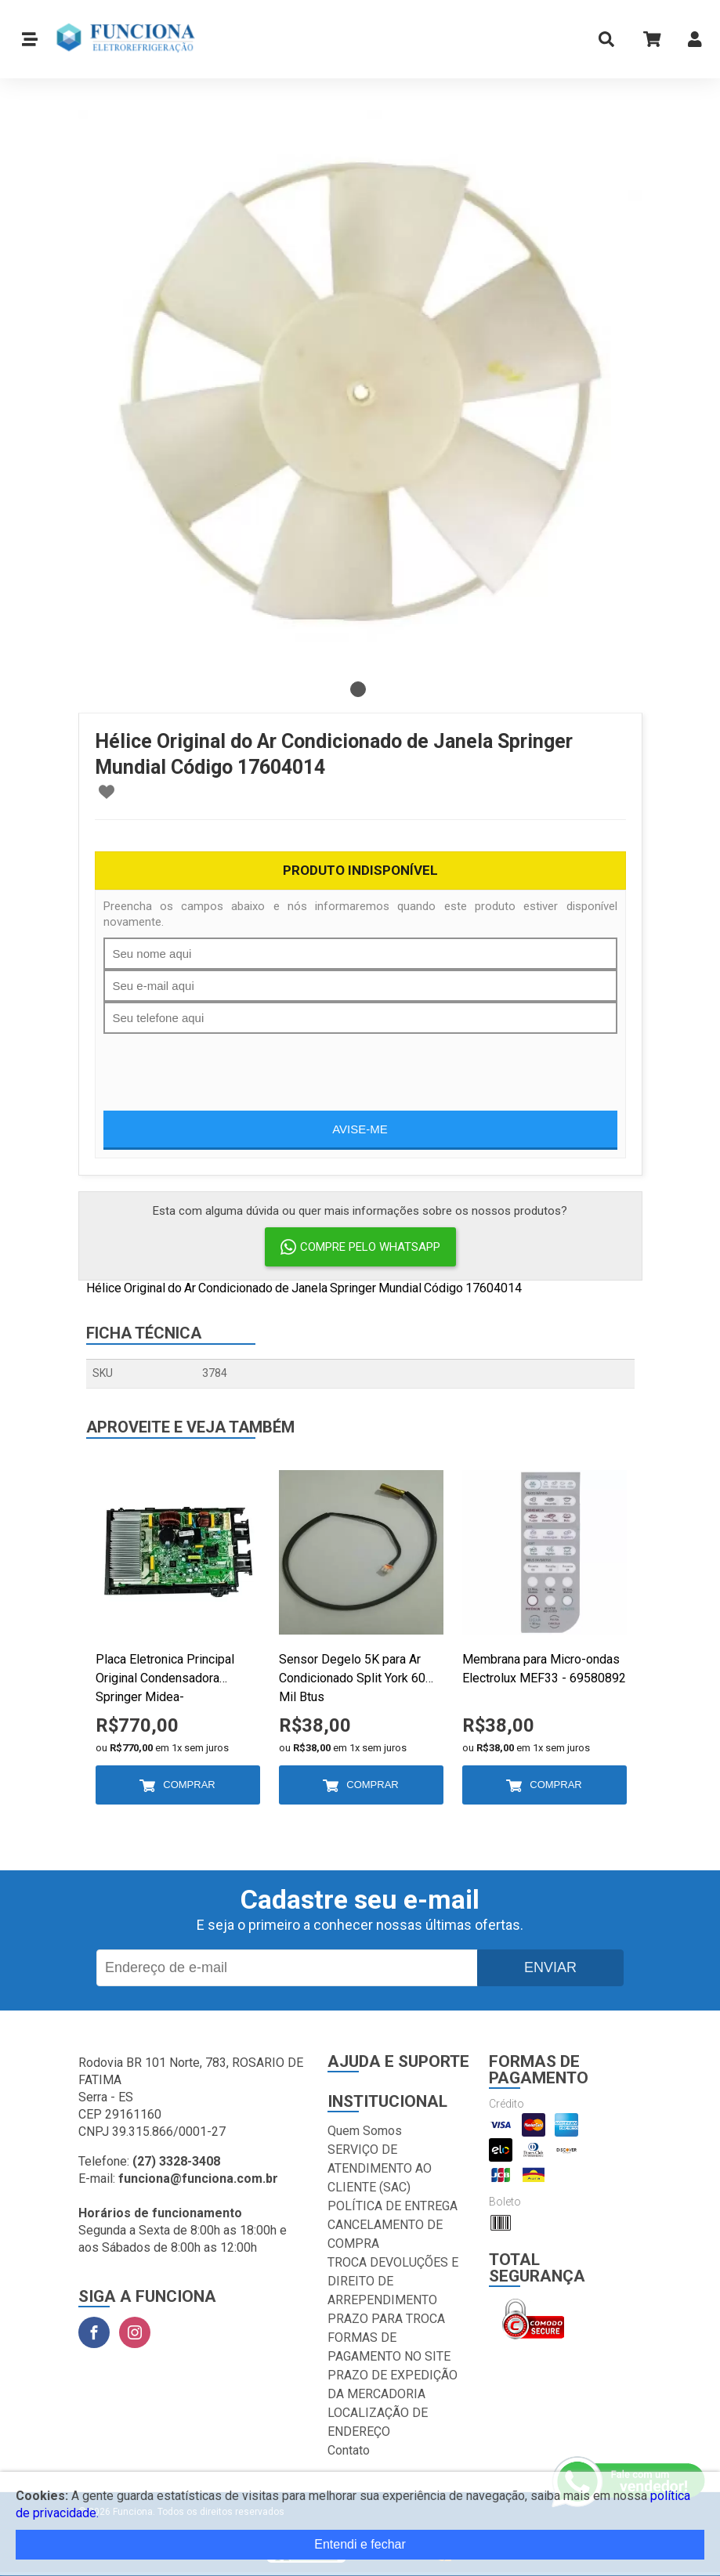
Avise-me (360, 1129)
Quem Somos (364, 2130)
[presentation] (222, 1064)
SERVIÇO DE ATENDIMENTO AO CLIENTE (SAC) (379, 2168)
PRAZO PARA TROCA (386, 2318)
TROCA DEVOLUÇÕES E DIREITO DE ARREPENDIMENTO (392, 2281)
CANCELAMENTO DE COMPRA (385, 2234)
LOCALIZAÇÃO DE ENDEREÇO (377, 2422)
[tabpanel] (360, 392)
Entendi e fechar (360, 2544)
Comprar (189, 1784)
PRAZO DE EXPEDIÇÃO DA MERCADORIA (392, 2384)
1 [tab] (358, 689)
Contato (348, 2450)
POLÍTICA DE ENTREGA (392, 2205)
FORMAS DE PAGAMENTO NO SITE (388, 2347)
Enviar (550, 1967)
